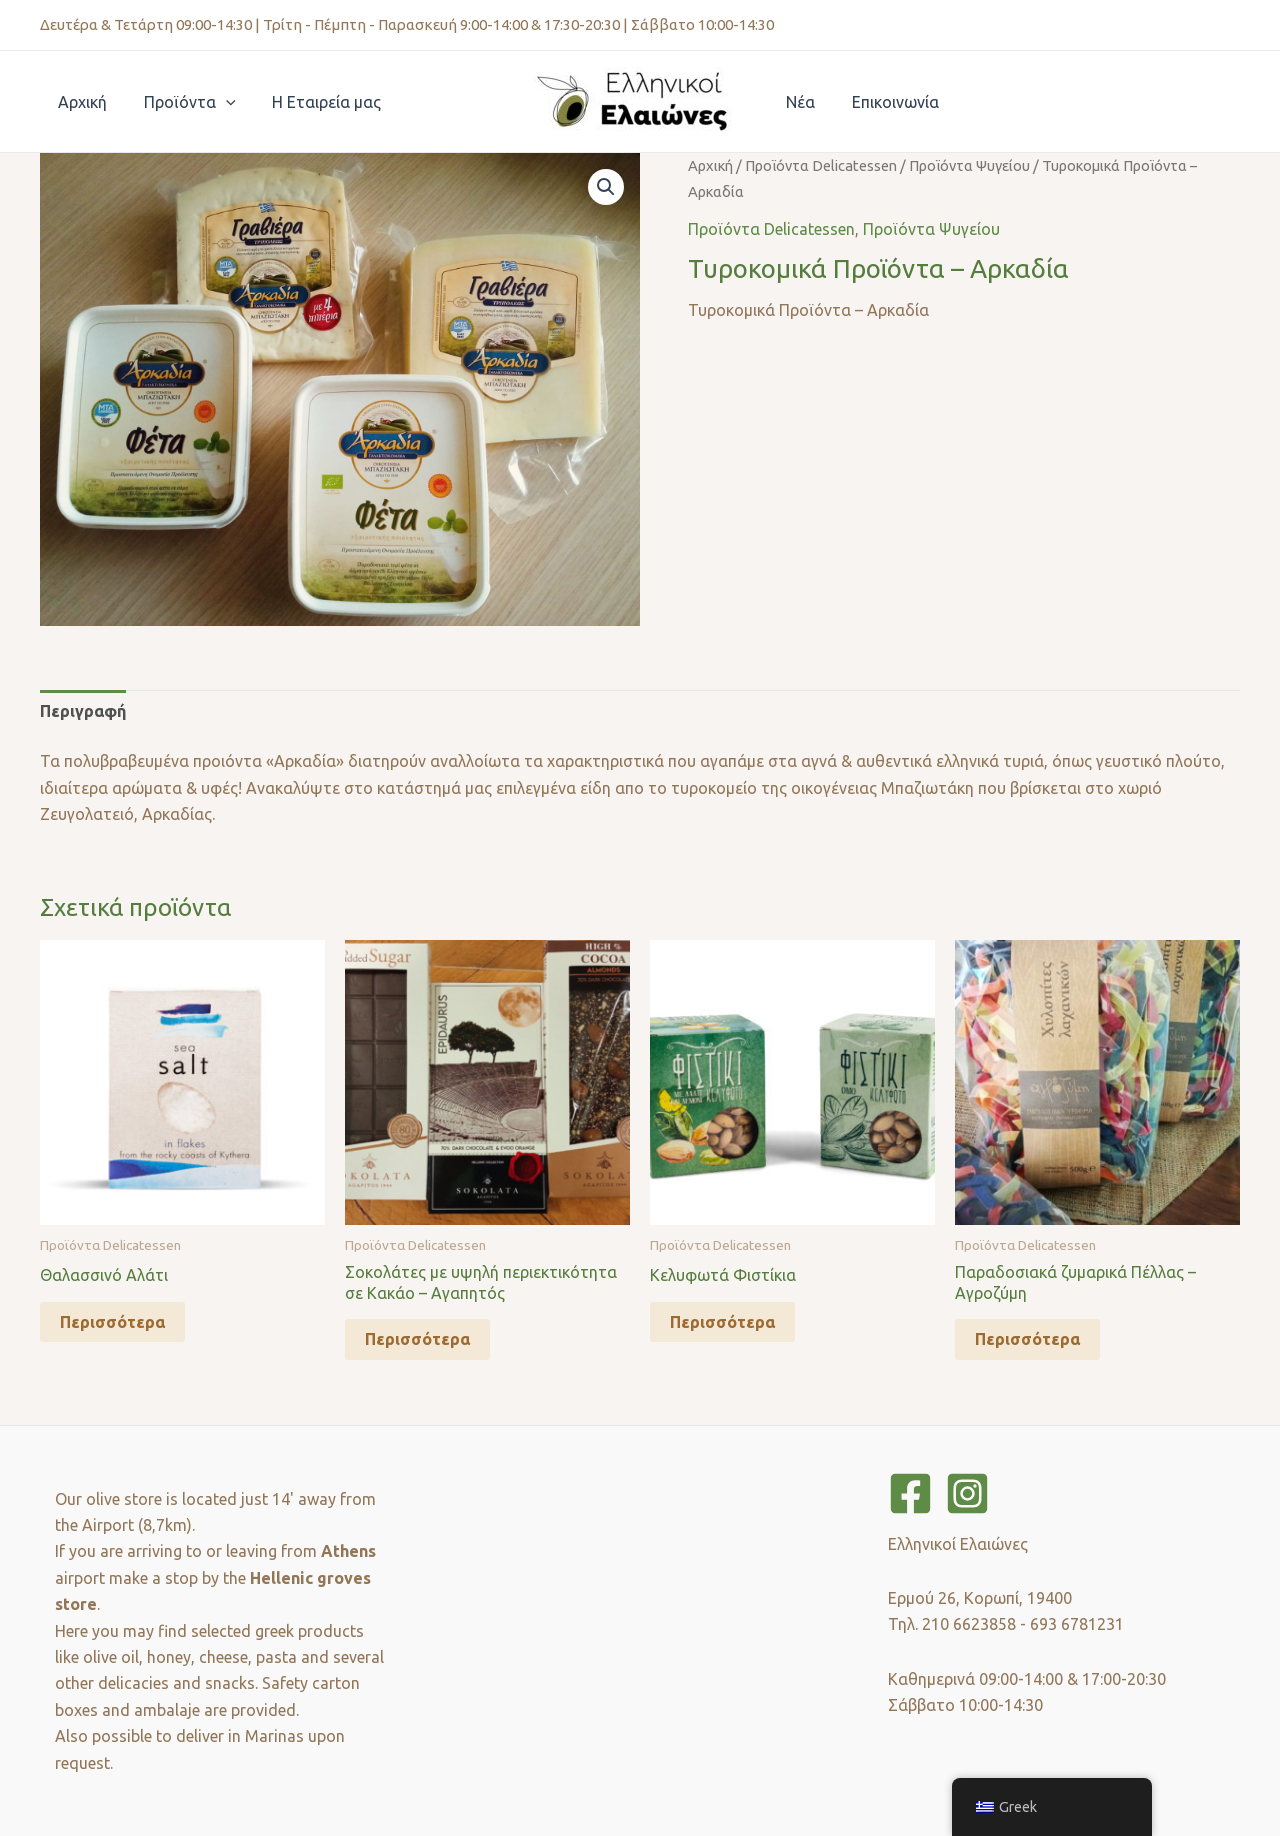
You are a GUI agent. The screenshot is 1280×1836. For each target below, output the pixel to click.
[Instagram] (967, 1493)
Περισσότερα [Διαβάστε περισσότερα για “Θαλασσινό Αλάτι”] (112, 1322)
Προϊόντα (183, 102)
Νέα (798, 102)
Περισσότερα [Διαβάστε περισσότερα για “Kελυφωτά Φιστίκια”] (722, 1322)
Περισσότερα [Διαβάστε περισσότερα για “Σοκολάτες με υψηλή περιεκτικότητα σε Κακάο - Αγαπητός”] (417, 1339)
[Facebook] (910, 1493)
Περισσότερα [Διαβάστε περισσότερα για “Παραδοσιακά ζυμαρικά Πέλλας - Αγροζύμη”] (1027, 1339)
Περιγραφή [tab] (83, 711)
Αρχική (80, 102)
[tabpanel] (640, 787)
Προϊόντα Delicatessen (821, 165)
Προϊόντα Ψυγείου (969, 165)
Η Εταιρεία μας (315, 102)
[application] (219, 102)
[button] (606, 187)
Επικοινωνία (888, 102)
